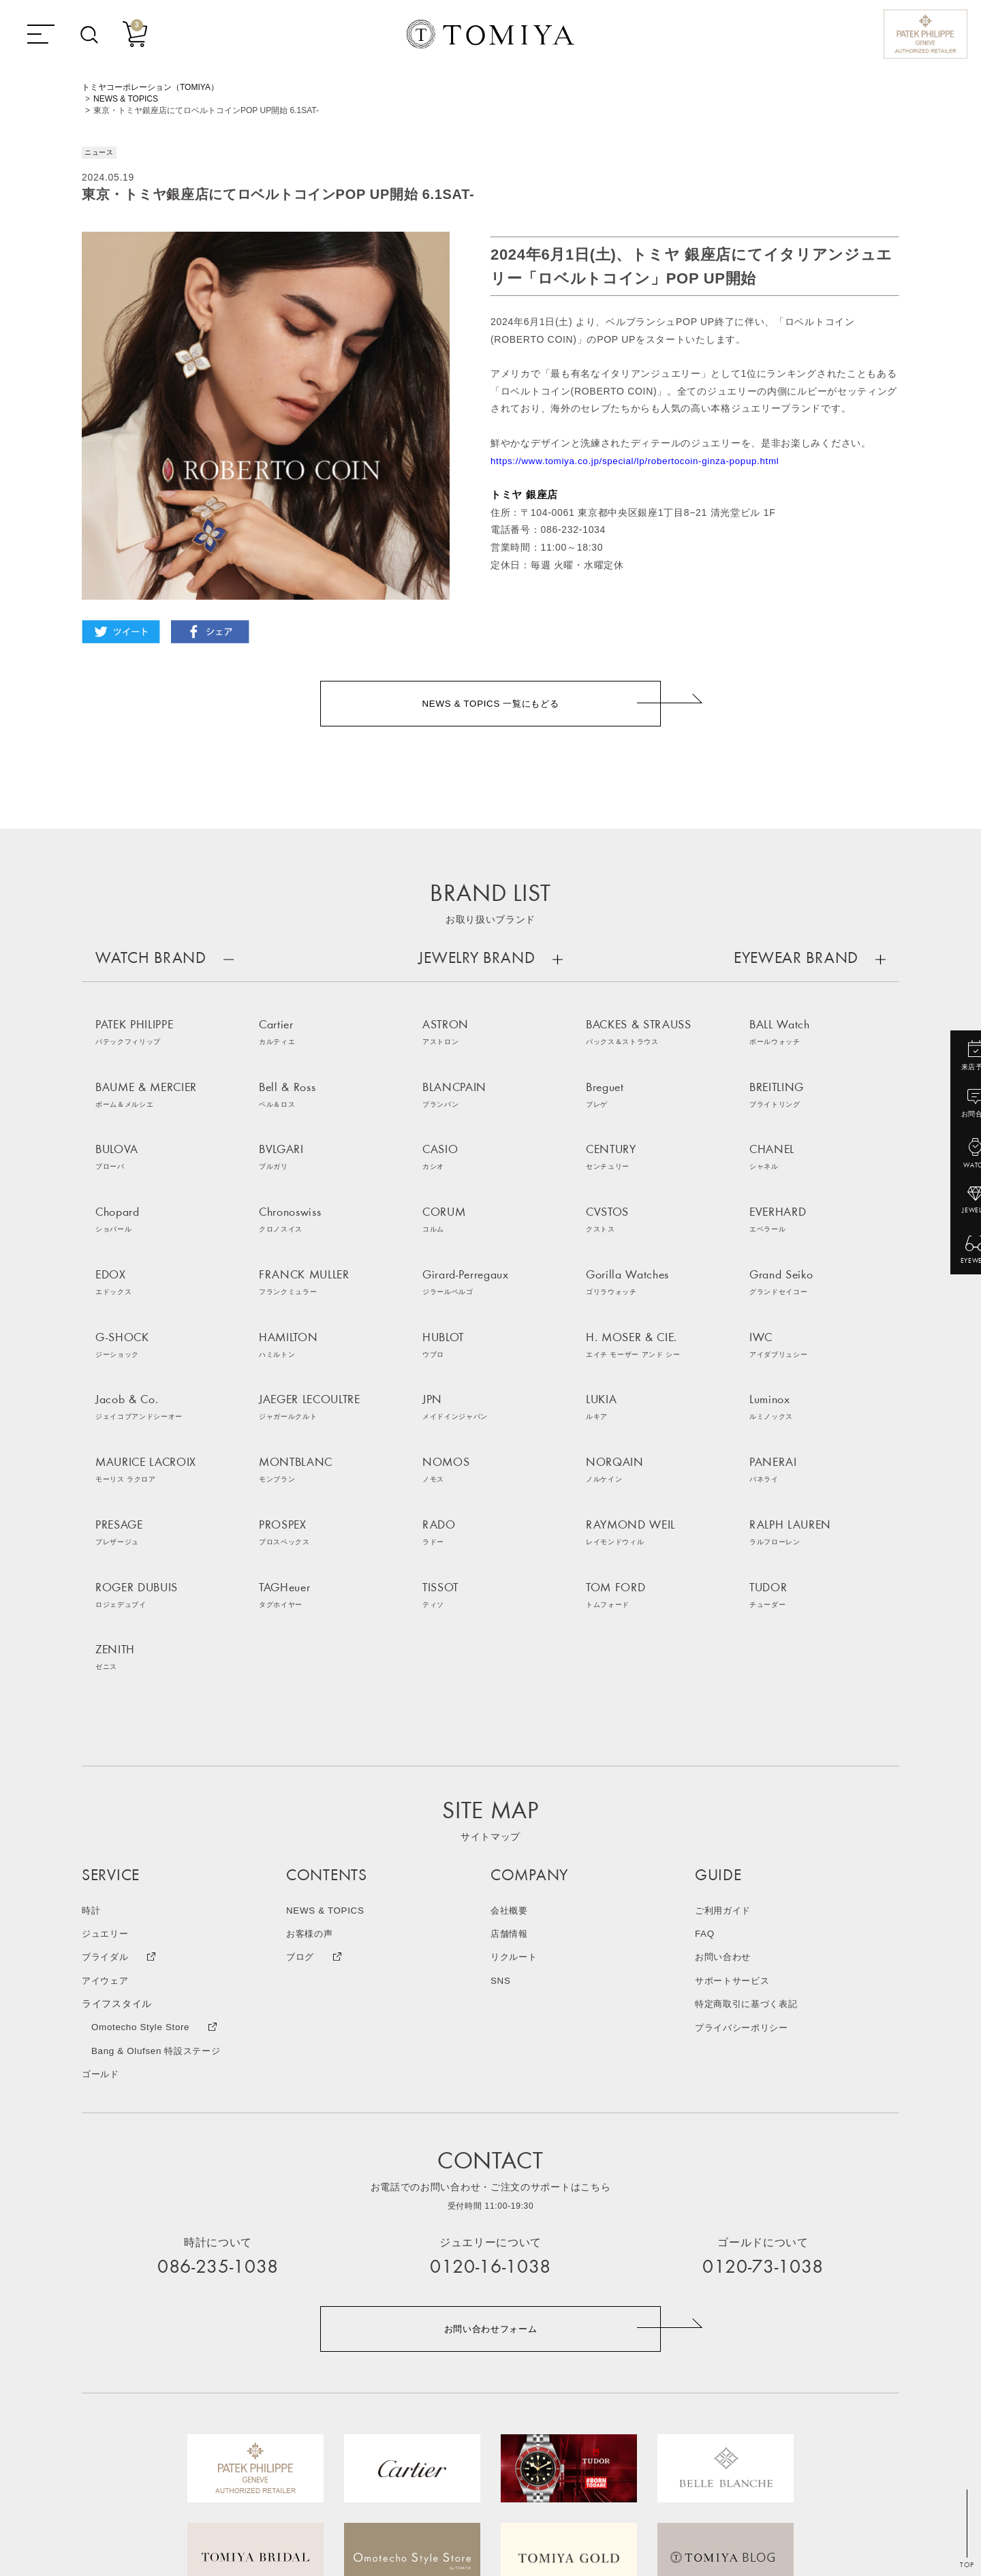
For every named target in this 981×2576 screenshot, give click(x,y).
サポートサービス (735, 1765)
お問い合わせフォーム (491, 2114)
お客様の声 (311, 1719)
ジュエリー (107, 1719)
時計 (92, 1696)
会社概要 (510, 1696)
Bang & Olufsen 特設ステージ (159, 1835)
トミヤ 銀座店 (524, 494)
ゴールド (102, 1858)
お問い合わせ (725, 1742)
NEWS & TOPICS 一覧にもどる (490, 704)
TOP (967, 2565)
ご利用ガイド (725, 1696)
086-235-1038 (218, 2052)
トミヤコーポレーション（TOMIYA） (150, 87)
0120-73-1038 (763, 2052)
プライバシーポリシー (745, 1812)
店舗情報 (510, 1719)
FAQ (705, 1719)
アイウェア (107, 1765)
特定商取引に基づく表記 (750, 1789)
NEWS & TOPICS (125, 99)
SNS (501, 1765)
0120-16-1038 (490, 2052)
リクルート (515, 1742)
